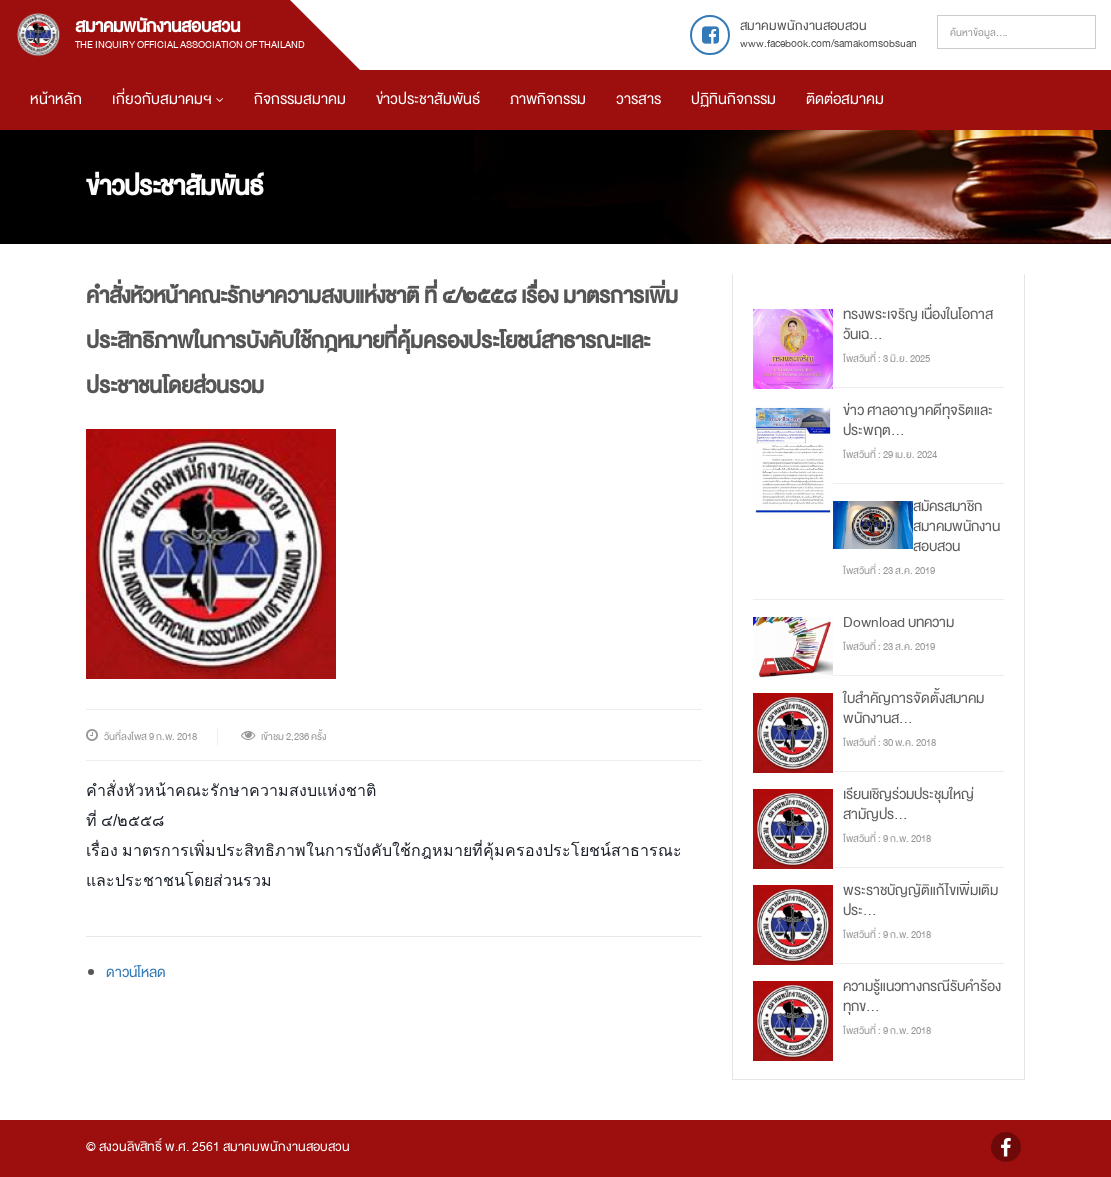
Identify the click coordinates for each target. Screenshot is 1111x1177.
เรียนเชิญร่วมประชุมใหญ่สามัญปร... (908, 804)
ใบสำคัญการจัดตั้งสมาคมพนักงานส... (913, 708)
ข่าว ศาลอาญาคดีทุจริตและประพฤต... (918, 420)
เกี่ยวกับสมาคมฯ (168, 99)
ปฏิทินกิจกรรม (733, 99)
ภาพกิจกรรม (548, 99)
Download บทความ (898, 622)
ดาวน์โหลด (136, 972)
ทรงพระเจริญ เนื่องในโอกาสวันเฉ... (918, 324)
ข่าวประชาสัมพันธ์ (428, 99)
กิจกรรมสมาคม (300, 99)
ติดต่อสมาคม (845, 99)
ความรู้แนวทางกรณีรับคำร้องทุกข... (922, 996)
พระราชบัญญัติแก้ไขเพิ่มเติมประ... (920, 900)
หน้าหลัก (56, 99)
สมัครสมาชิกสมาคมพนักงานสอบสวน (956, 526)
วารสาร (638, 99)
